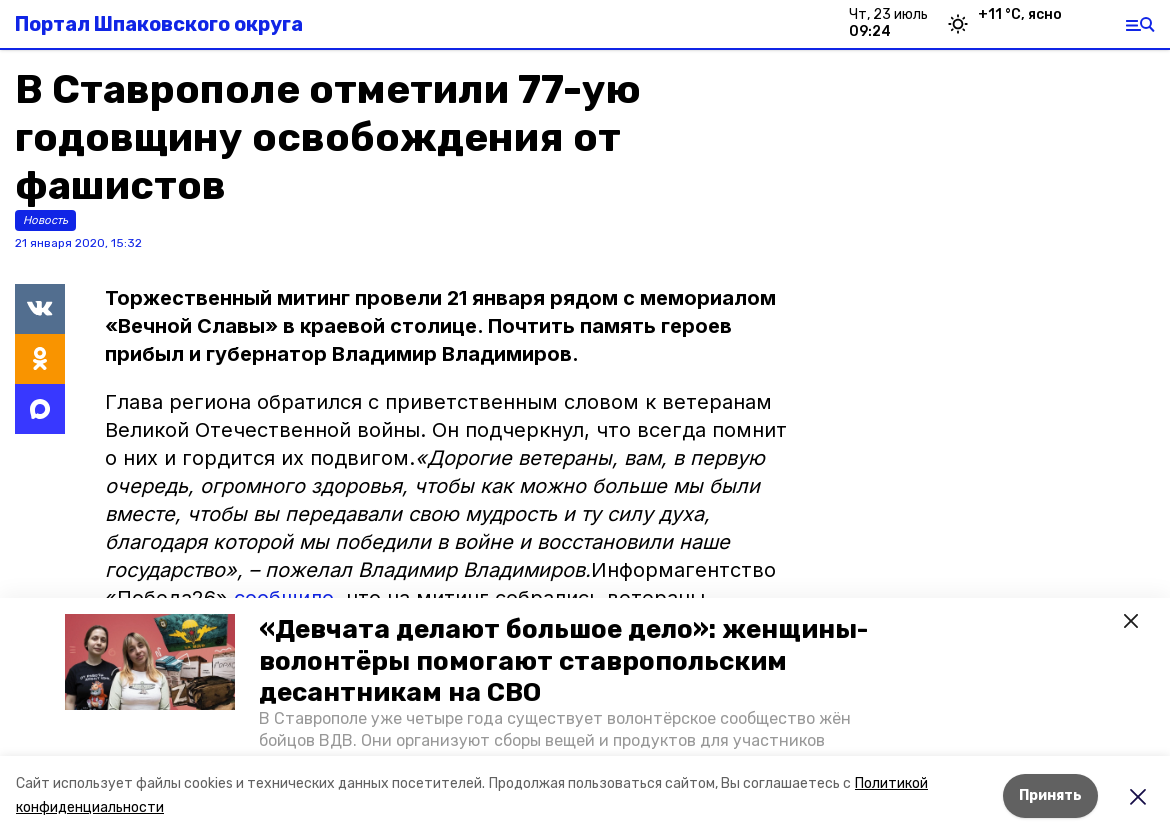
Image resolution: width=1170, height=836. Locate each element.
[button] (150, 662)
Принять (1050, 795)
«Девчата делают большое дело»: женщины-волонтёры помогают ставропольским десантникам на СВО (563, 660)
